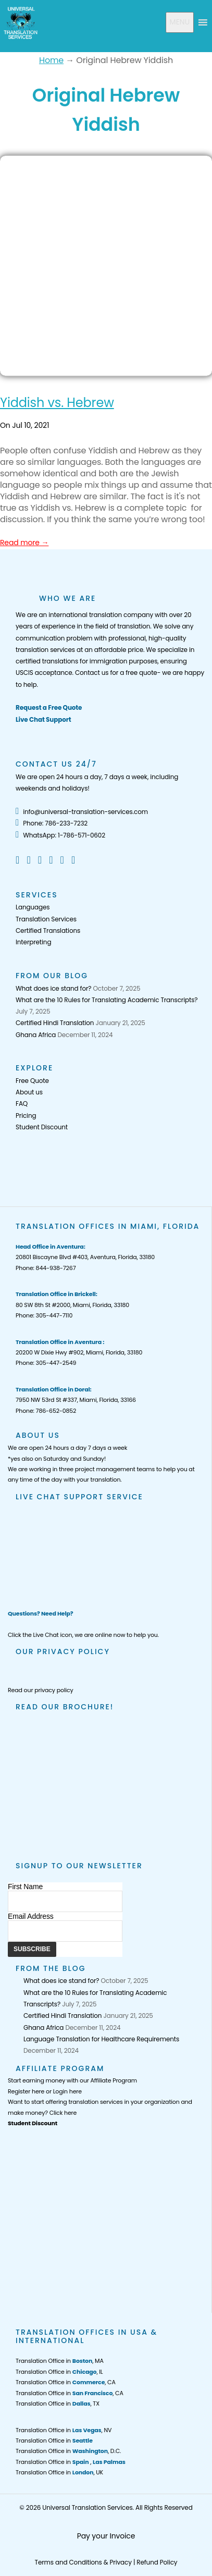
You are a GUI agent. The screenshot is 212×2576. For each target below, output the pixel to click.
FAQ (22, 1103)
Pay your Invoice (106, 2536)
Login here (67, 2091)
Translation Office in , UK (59, 2472)
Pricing (26, 1115)
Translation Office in (54, 2440)
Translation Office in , (71, 2462)
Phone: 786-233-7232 (52, 823)
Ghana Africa (36, 1034)
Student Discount (42, 1127)
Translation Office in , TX (57, 2403)
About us (29, 1092)
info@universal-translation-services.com (82, 811)
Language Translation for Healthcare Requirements (101, 2039)
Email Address (31, 1916)
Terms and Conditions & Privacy (83, 2562)
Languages (32, 907)
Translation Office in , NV (63, 2430)
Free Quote (32, 1080)
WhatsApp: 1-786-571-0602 (60, 835)
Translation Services (46, 919)
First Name (25, 1886)
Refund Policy (156, 2562)
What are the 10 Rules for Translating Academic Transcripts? (106, 999)
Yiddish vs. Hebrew (57, 402)
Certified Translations (48, 930)
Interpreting (33, 942)
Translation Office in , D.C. (68, 2451)
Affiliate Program (114, 2080)
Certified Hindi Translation (55, 1022)
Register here (26, 2091)
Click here (63, 2113)
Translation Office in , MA (60, 2361)
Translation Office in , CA (66, 2382)
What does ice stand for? (53, 988)
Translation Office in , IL (59, 2372)
